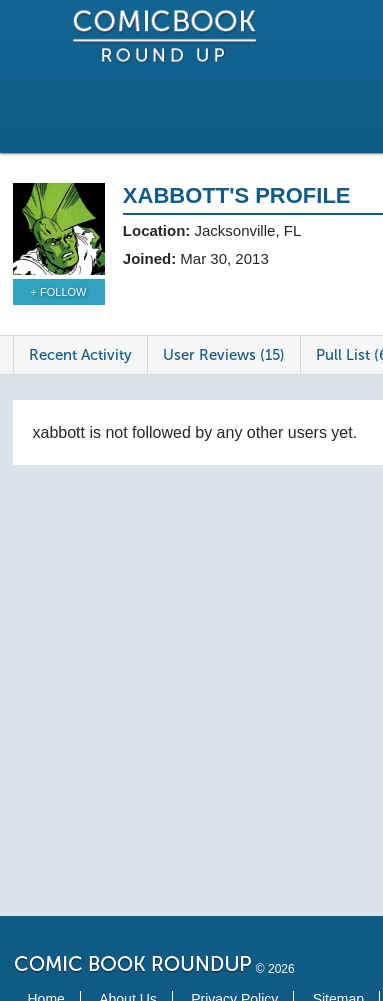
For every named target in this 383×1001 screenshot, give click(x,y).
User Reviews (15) (224, 355)
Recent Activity (80, 355)
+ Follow (59, 292)
